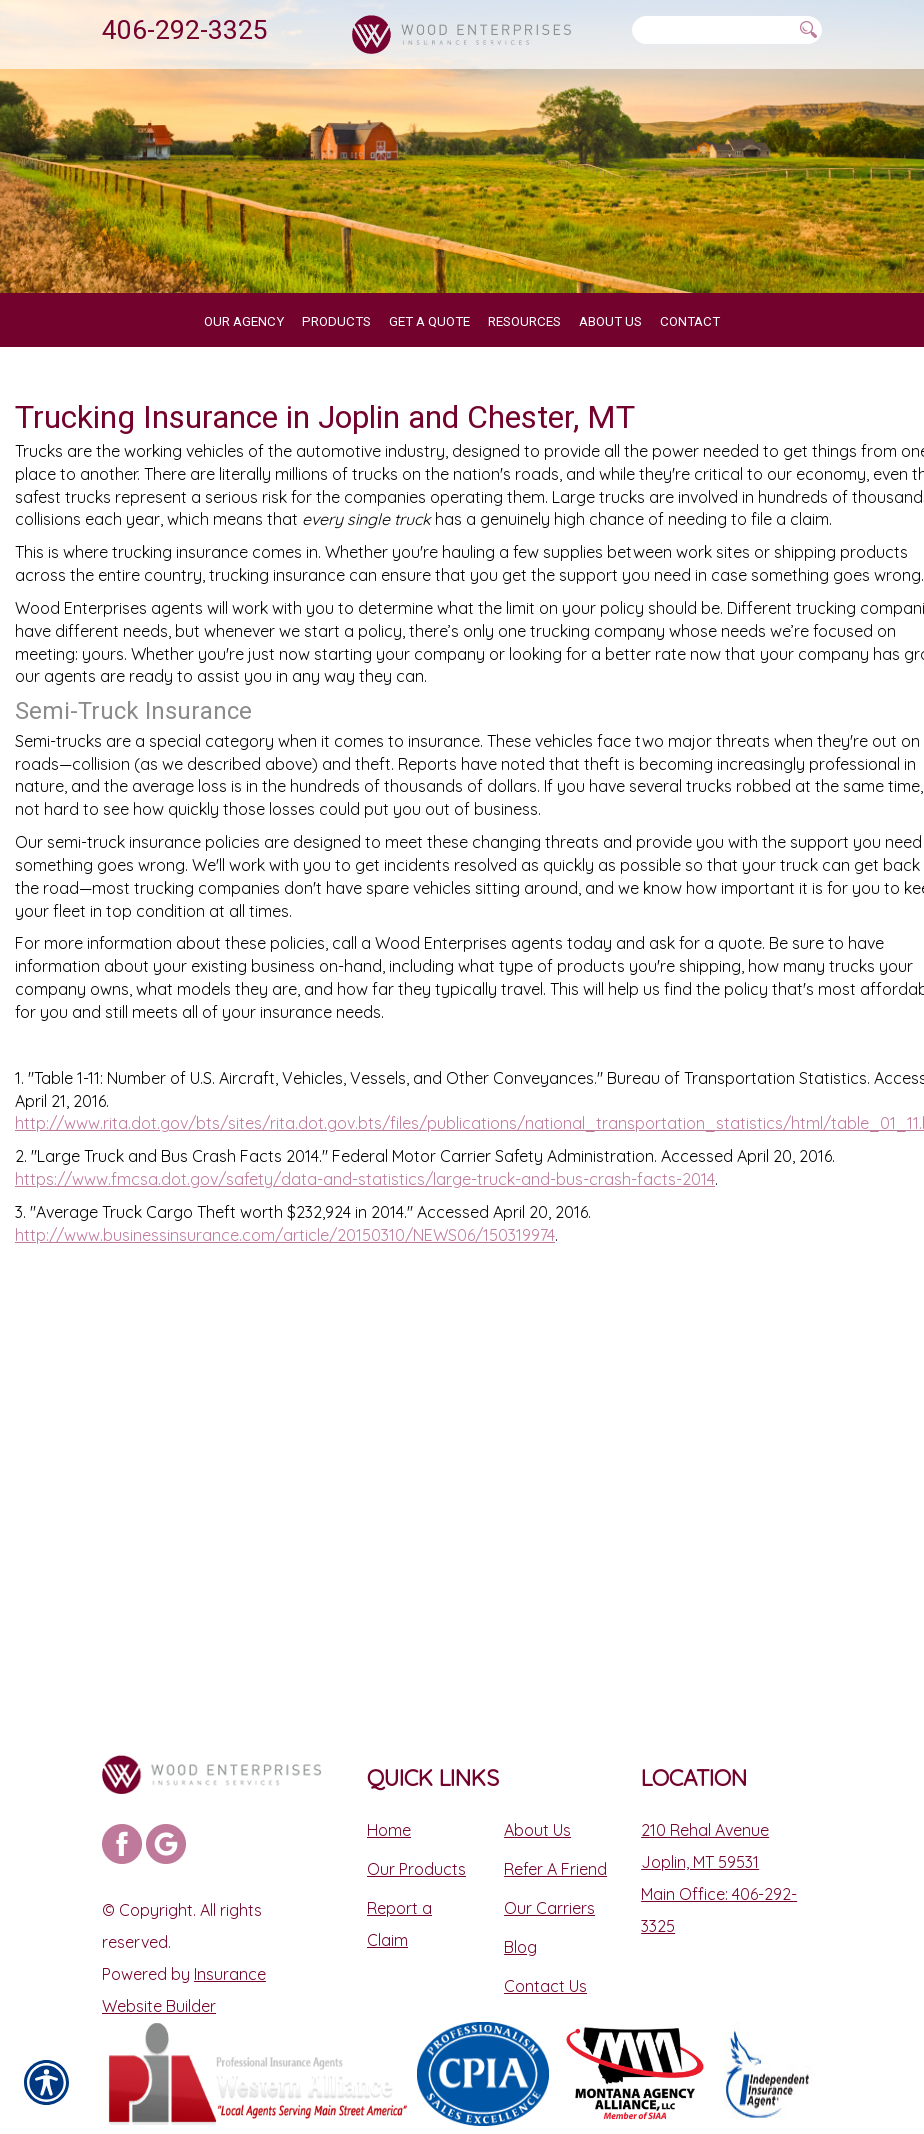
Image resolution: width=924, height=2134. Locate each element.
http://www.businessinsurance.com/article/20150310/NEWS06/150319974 (285, 1227)
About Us (537, 1822)
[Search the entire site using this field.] (713, 30)
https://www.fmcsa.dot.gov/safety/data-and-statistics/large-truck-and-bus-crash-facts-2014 (365, 1172)
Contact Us (545, 1978)
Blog (520, 1939)
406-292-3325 (185, 30)
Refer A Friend (555, 1861)
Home (389, 1822)
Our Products (416, 1861)
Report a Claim (399, 1916)
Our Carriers (549, 1900)
